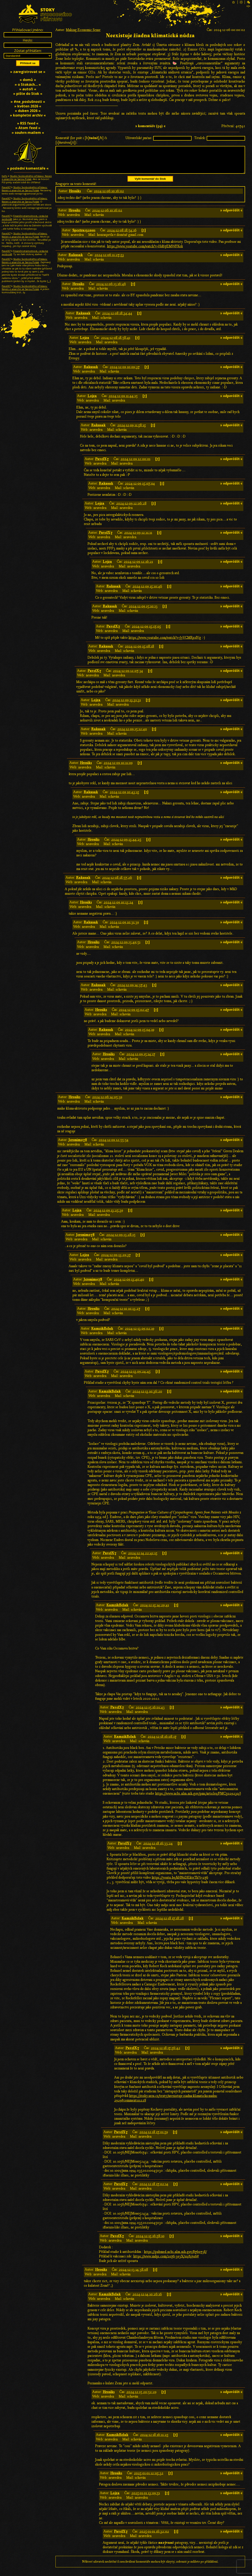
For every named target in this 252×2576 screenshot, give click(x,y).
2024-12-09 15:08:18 (139, 651)
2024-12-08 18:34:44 (117, 318)
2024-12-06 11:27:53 (109, 260)
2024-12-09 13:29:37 (116, 1260)
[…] (49, 281)
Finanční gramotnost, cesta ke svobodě (25, 217)
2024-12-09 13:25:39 (108, 1215)
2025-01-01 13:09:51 (145, 2498)
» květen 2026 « (27, 106)
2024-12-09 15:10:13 (143, 611)
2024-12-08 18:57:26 (117, 883)
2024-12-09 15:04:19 (139, 1035)
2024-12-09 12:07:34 (128, 676)
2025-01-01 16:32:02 (154, 2537)
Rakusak (75, 260)
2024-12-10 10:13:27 (125, 1314)
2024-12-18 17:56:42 (165, 2053)
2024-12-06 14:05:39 (107, 1102)
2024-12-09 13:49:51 (125, 947)
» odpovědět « (231, 215)
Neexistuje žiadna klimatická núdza (150, 35)
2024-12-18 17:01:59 (153, 2137)
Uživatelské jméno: (138, 138)
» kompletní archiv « (28, 115)
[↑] (143, 235)
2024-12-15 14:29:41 (154, 1610)
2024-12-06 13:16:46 (111, 289)
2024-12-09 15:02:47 (134, 1015)
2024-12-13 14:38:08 (133, 2275)
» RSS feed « (27, 123)
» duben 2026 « (28, 110)
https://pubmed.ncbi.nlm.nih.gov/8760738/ (175, 2257)
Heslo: (28, 40)
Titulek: (200, 138)
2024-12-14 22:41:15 (142, 1558)
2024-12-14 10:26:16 (147, 2299)
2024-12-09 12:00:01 (135, 464)
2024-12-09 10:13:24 (118, 907)
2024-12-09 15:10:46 (147, 591)
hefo (4, 176)
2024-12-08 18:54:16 (122, 235)
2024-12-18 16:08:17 (162, 1742)
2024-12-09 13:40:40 (129, 1284)
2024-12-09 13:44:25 (126, 845)
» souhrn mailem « (28, 132)
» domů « (28, 79)
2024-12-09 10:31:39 (124, 927)
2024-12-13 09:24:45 (135, 1377)
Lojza (84, 343)
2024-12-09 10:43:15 (124, 797)
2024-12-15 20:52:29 (141, 2397)
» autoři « (27, 89)
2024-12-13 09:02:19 (139, 1334)
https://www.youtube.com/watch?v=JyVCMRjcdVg (164, 643)
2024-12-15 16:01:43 (150, 1712)
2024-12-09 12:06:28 (131, 508)
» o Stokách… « (28, 84)
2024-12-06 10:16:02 (109, 196)
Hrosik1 (75, 196)
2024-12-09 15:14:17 (140, 1059)
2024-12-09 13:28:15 (120, 1240)
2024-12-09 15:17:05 (146, 631)
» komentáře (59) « (150, 126)
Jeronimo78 (77, 1145)
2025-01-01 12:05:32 (148, 2478)
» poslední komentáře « (28, 168)
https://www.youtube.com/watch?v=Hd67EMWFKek (145, 251)
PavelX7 (102, 464)
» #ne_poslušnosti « (28, 101)
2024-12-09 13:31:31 (126, 705)
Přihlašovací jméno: (27, 30)
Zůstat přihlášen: (28, 50)
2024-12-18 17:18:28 (169, 1923)
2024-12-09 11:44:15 (123, 401)
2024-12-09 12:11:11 (138, 538)
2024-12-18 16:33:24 (158, 1848)
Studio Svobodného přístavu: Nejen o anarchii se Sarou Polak (27, 177)
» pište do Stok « (27, 93)
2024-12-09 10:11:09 (118, 768)
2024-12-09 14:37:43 (132, 990)
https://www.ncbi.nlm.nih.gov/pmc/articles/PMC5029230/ (197, 1799)
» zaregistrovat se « (27, 71)
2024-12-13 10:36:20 (147, 1396)
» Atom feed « (27, 127)
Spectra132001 (83, 235)
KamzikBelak (102, 1334)
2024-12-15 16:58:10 (150, 2241)
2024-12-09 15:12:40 (132, 734)
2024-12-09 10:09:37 (125, 372)
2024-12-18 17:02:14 (153, 2189)
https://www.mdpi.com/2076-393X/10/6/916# (166, 2261)
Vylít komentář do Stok (150, 184)
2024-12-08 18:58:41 (115, 343)
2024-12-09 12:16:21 (138, 567)
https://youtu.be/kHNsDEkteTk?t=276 (180, 1883)
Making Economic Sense (83, 30)
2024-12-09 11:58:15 (131, 430)
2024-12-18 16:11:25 (154, 2440)
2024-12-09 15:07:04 (140, 489)
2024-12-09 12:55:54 (113, 1145)
